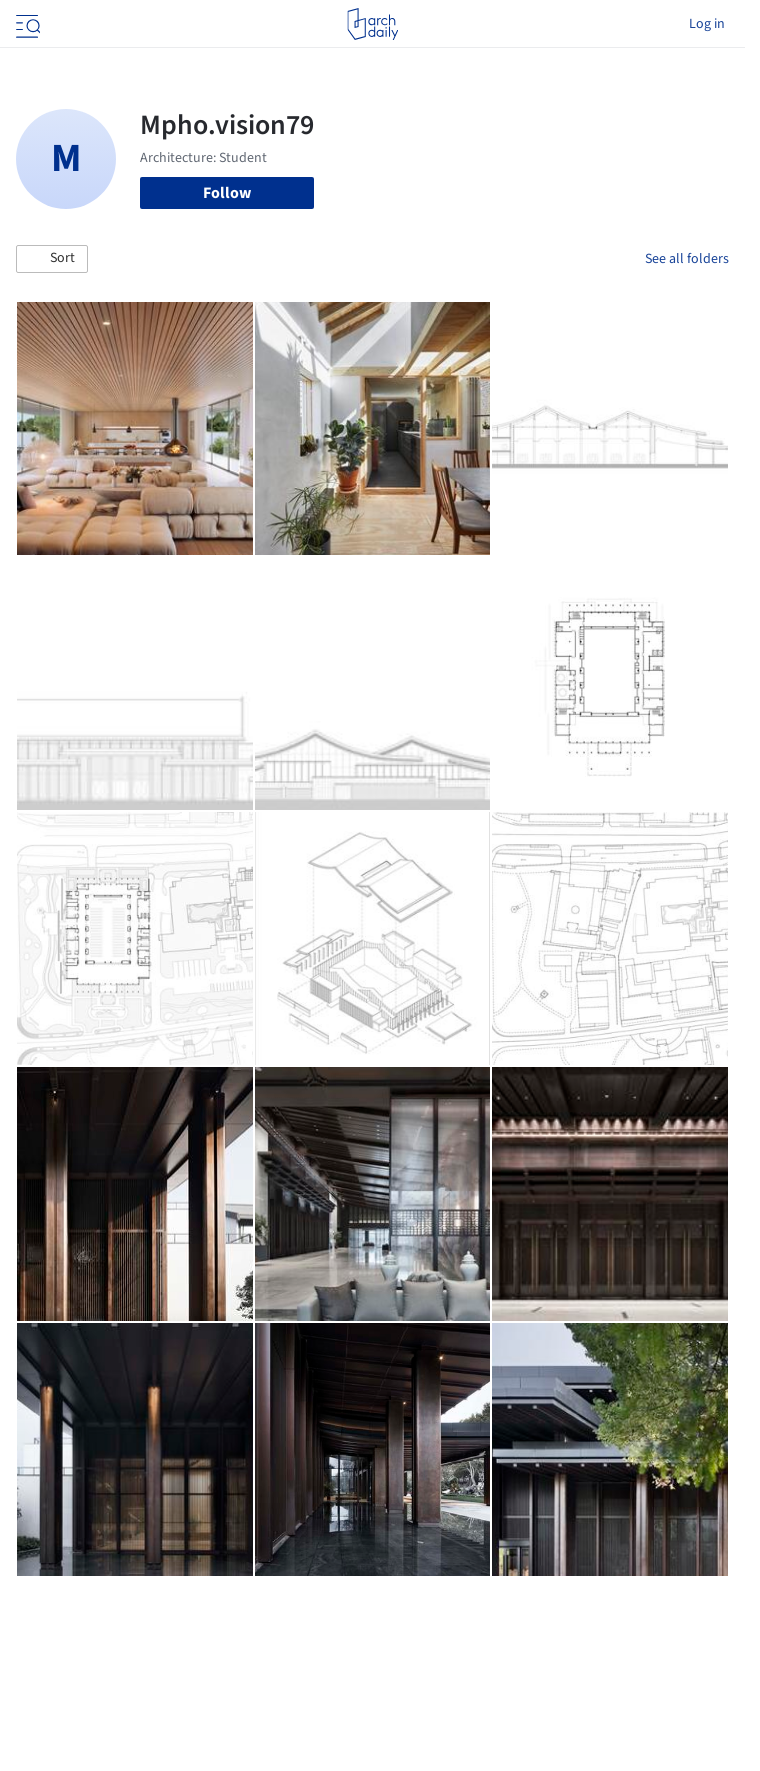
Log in (707, 24)
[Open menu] (26, 24)
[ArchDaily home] (372, 24)
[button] (52, 259)
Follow (227, 193)
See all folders (687, 259)
